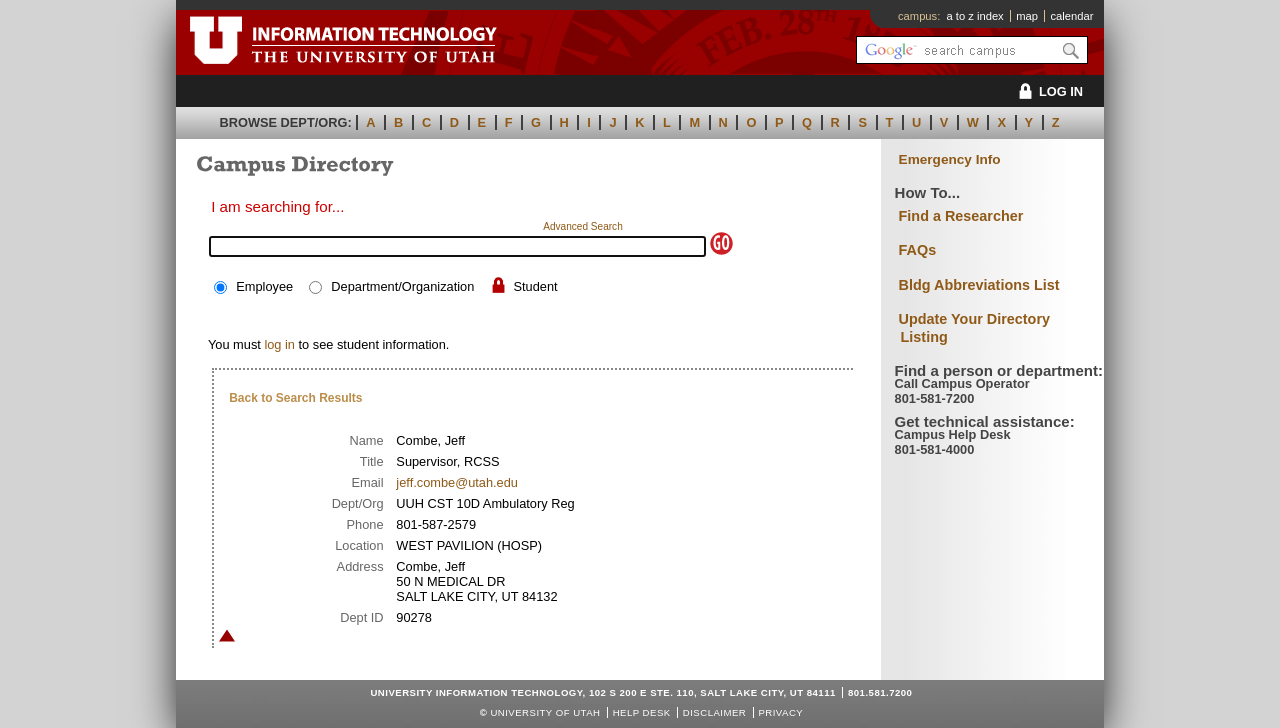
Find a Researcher (961, 216)
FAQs (918, 250)
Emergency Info (950, 159)
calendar (1071, 16)
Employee (264, 286)
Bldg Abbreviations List (979, 285)
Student (535, 286)
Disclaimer (714, 712)
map (1027, 16)
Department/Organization (402, 286)
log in (279, 344)
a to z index (975, 16)
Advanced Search (583, 226)
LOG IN (1047, 91)
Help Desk (642, 712)
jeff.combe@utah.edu (457, 482)
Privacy (780, 712)
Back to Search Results (295, 398)
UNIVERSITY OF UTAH (545, 712)
